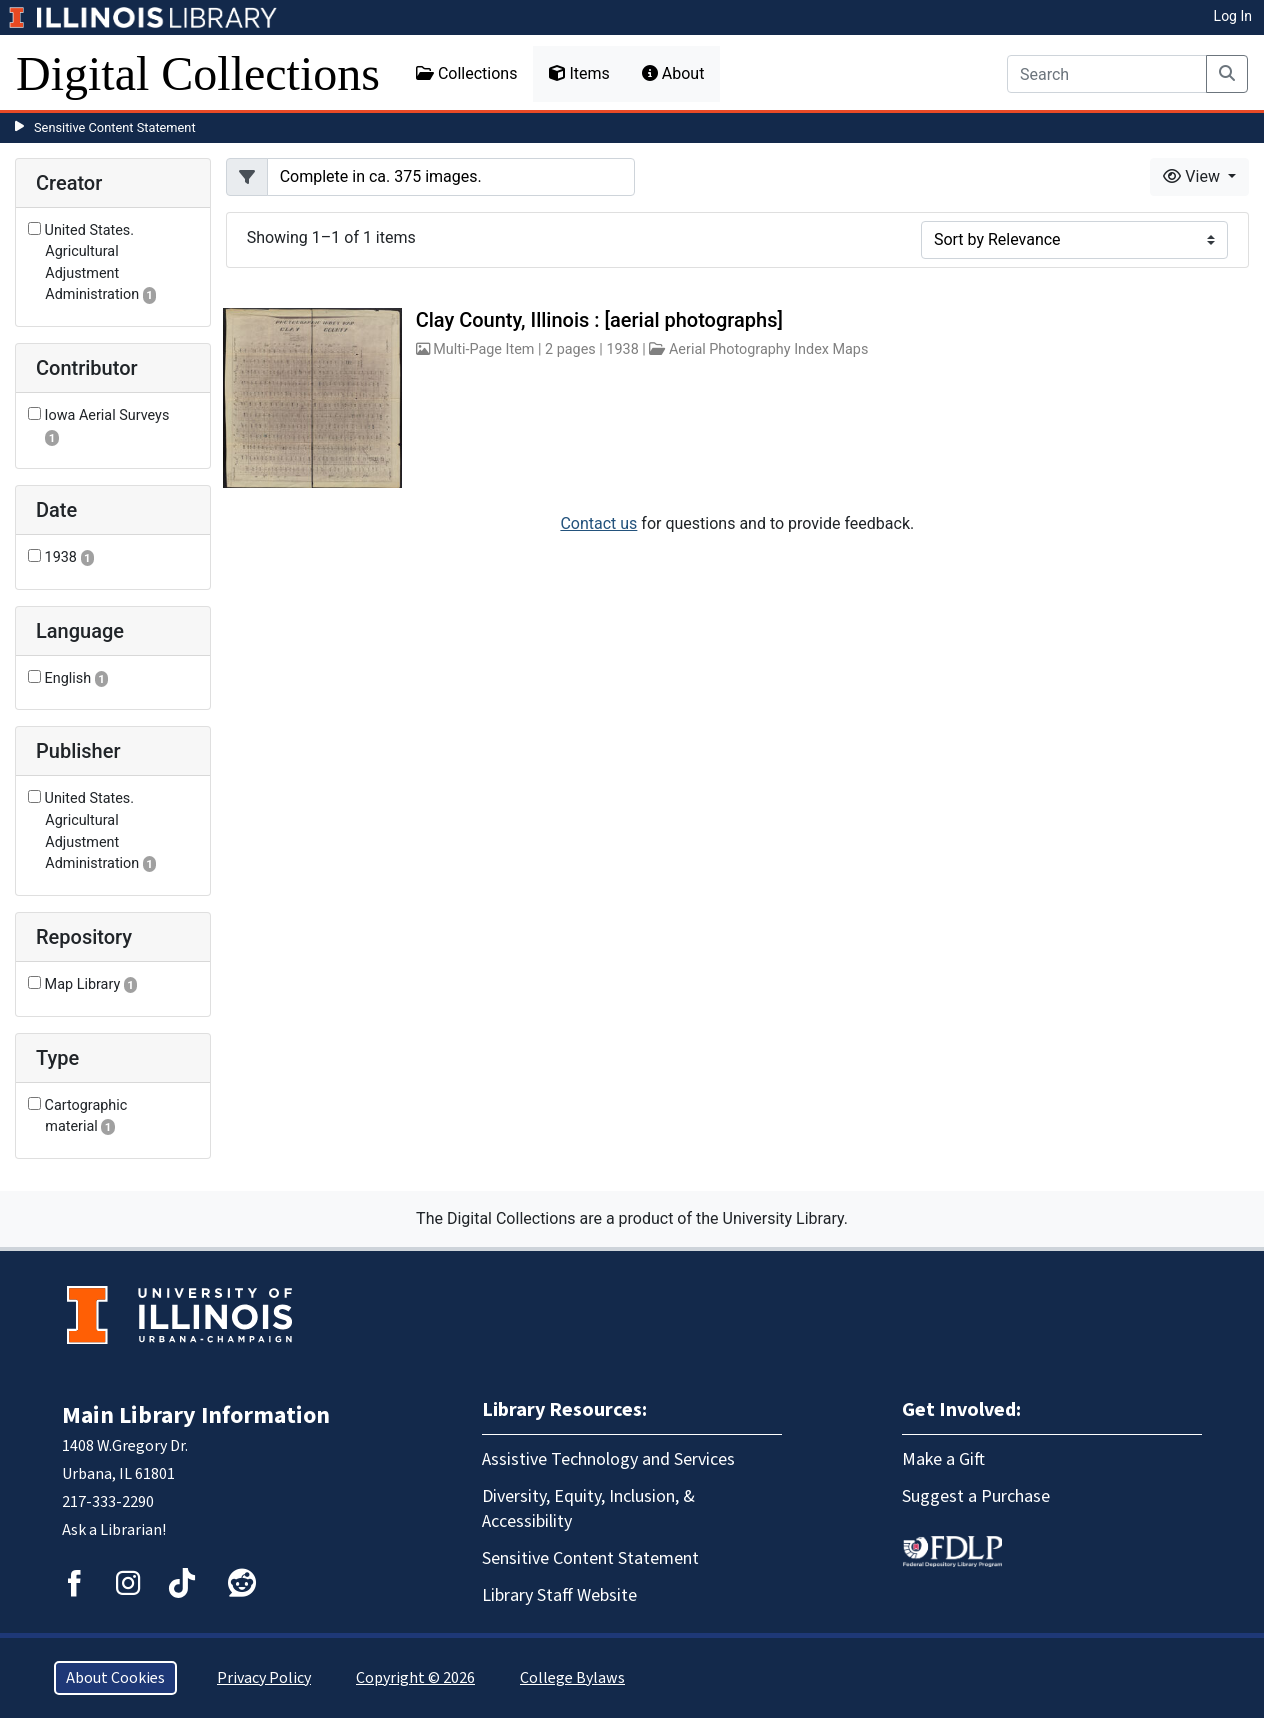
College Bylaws (572, 1678)
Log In (1233, 16)
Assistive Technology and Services (608, 1459)
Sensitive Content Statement (115, 127)
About (673, 73)
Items (579, 73)
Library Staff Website (559, 1595)
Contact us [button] (598, 523)
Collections (467, 73)
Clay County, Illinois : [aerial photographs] (599, 320)
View (1193, 176)
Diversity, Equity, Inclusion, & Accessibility (588, 1509)
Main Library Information (196, 1415)
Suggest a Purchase (976, 1496)
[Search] (1107, 74)
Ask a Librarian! (114, 1530)
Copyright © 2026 (415, 1678)
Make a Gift (943, 1459)
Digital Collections (198, 73)
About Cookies (115, 1678)
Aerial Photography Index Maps (768, 349)
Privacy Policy (264, 1678)
